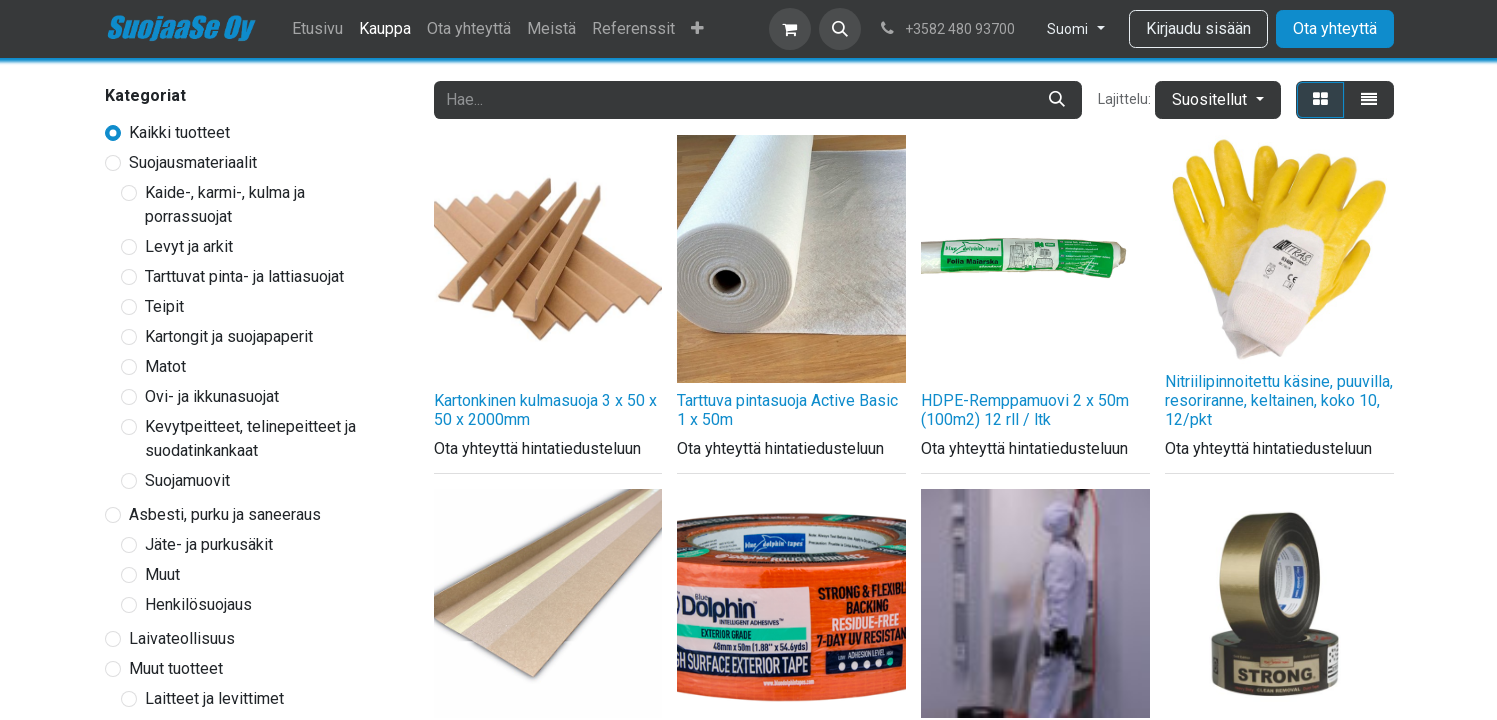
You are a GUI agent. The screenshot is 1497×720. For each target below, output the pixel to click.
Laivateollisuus (182, 638)
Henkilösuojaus (198, 604)
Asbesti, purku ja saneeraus (225, 514)
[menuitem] (317, 29)
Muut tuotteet (176, 668)
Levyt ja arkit (189, 246)
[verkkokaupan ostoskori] (790, 29)
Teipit (164, 306)
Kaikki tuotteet (179, 132)
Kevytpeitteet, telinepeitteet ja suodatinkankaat (250, 438)
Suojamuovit (187, 480)
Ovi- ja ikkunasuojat (212, 396)
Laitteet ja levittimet (214, 698)
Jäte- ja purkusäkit (209, 544)
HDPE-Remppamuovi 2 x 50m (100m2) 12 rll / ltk (1025, 410)
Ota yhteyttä (1335, 28)
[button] (840, 29)
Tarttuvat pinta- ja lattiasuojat (244, 276)
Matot (165, 366)
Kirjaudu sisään (1198, 28)
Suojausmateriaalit (193, 162)
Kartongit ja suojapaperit (229, 336)
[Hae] (1057, 100)
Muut (162, 574)
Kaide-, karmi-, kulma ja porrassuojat (225, 204)
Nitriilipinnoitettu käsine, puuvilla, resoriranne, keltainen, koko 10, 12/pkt (1279, 400)
